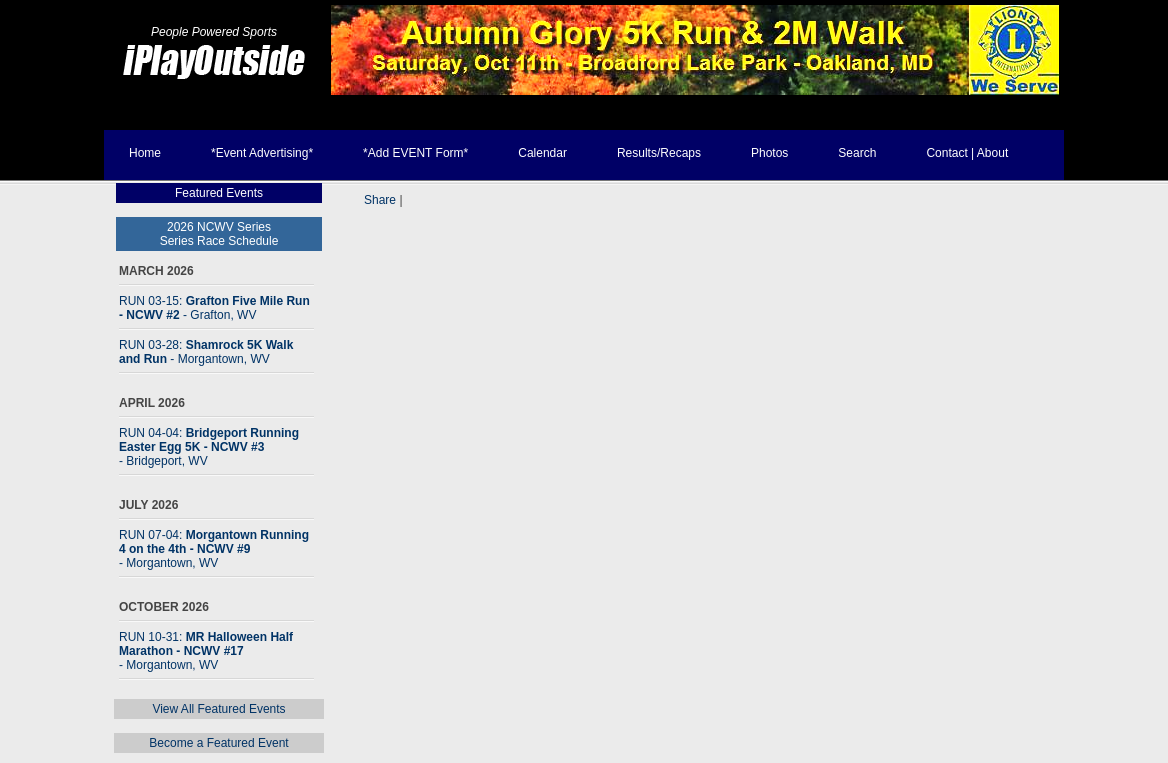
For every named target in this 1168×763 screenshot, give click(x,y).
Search (857, 153)
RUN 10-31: (206, 651)
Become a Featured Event (218, 743)
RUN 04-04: (209, 447)
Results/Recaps (659, 153)
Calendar (542, 153)
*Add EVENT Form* (415, 153)
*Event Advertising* (262, 153)
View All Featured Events (218, 709)
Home (145, 153)
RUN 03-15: (214, 308)
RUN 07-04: (214, 549)
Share (380, 200)
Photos (769, 153)
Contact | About (967, 153)
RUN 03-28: (206, 352)
